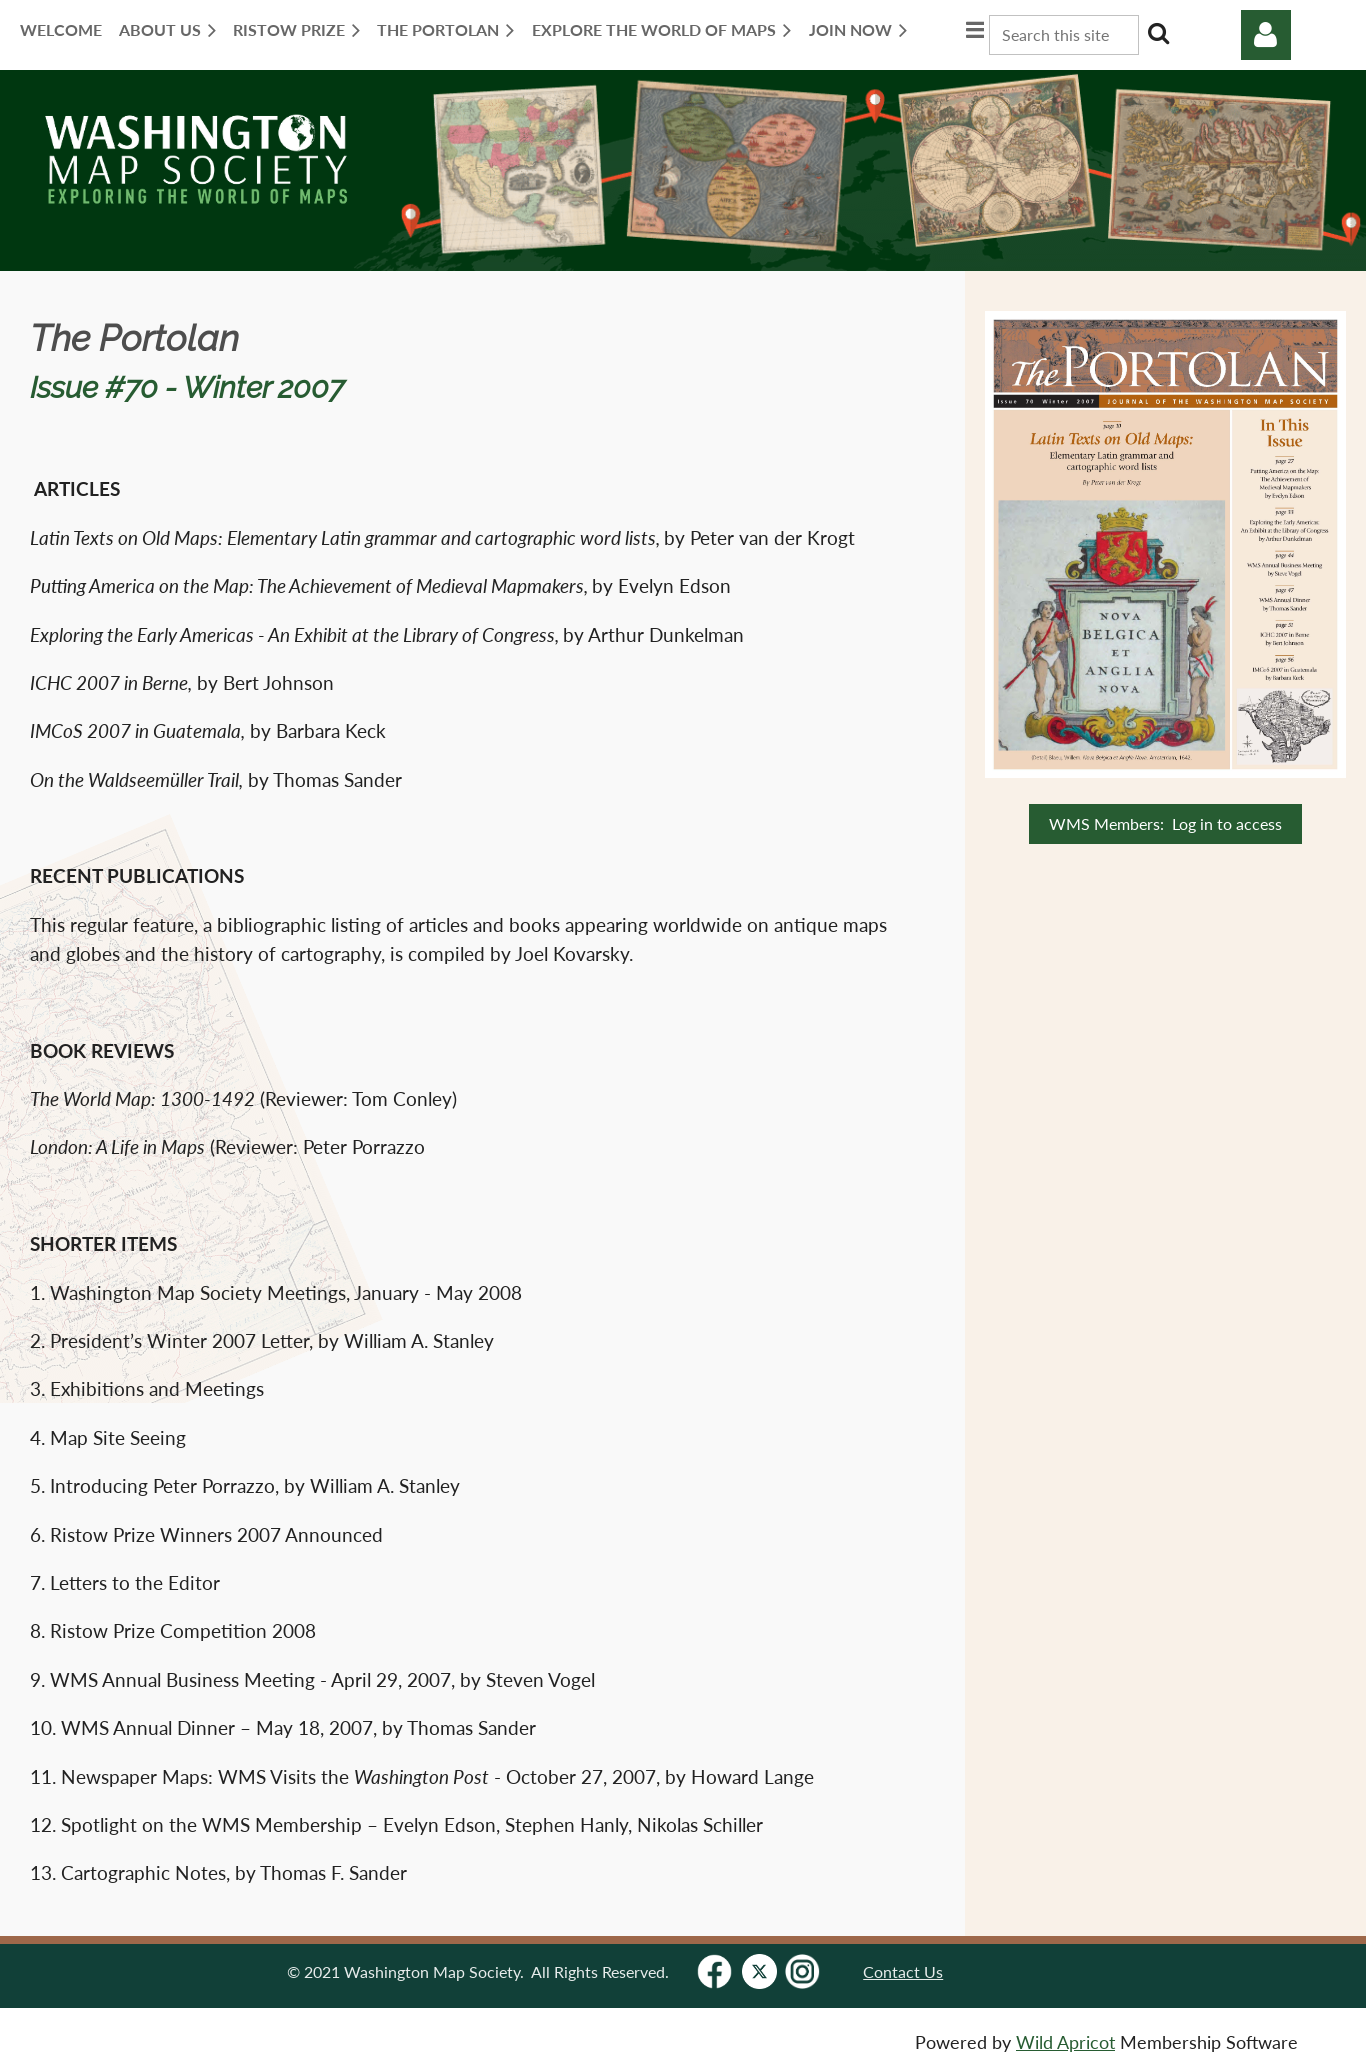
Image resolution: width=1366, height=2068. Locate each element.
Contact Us (903, 1971)
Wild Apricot (1065, 2042)
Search (1158, 33)
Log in (1266, 35)
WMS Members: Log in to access (1165, 823)
